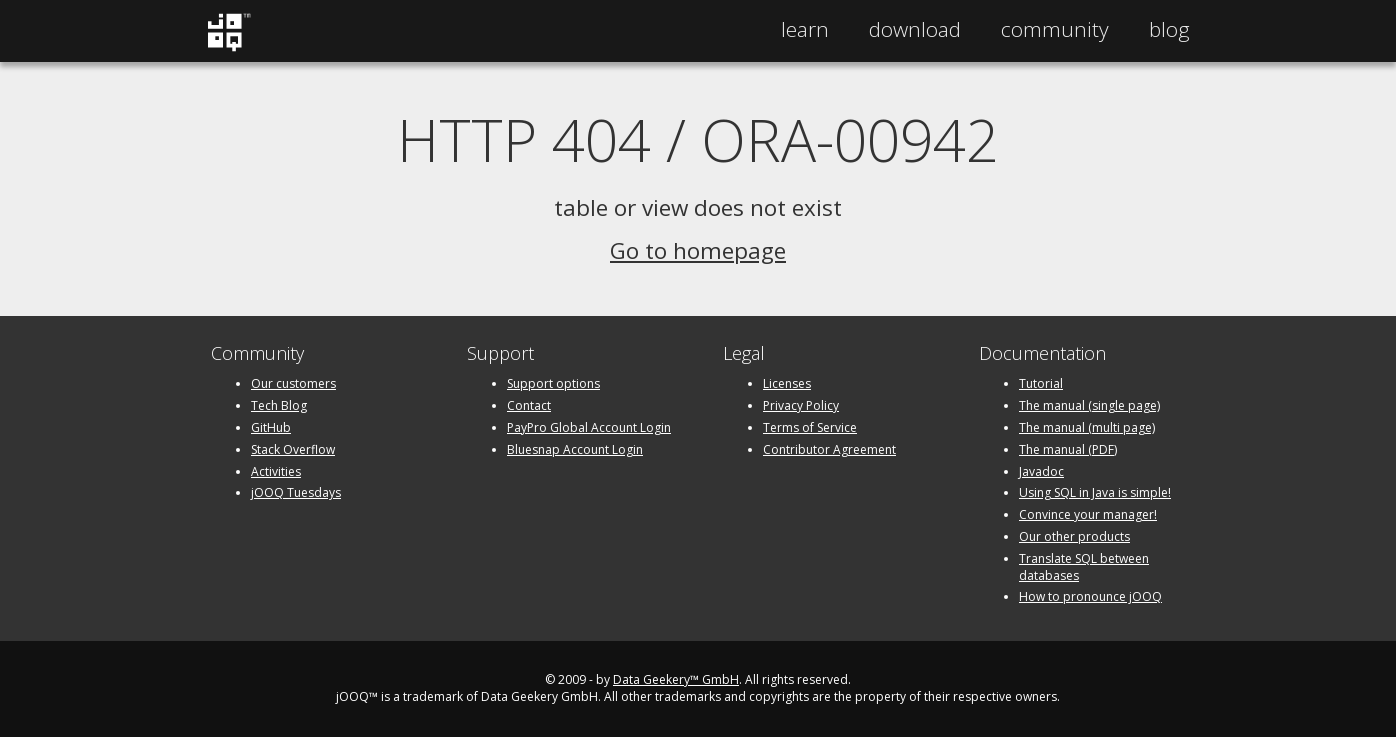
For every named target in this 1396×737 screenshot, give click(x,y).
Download (915, 29)
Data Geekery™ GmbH (676, 679)
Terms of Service (810, 427)
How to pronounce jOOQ (1090, 596)
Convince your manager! (1088, 514)
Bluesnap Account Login (575, 449)
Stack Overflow (293, 449)
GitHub (271, 427)
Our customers (293, 383)
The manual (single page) (1089, 405)
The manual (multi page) (1087, 427)
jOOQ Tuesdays (296, 492)
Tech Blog (279, 405)
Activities (276, 471)
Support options (553, 383)
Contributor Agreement (829, 449)
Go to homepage (698, 250)
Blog (1169, 29)
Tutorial (1041, 383)
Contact (529, 405)
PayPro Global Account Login (589, 427)
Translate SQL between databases (1084, 567)
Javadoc (1041, 471)
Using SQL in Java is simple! (1095, 492)
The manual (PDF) (1068, 449)
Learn (805, 29)
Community (1055, 29)
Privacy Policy (801, 405)
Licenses (787, 383)
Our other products (1074, 536)
